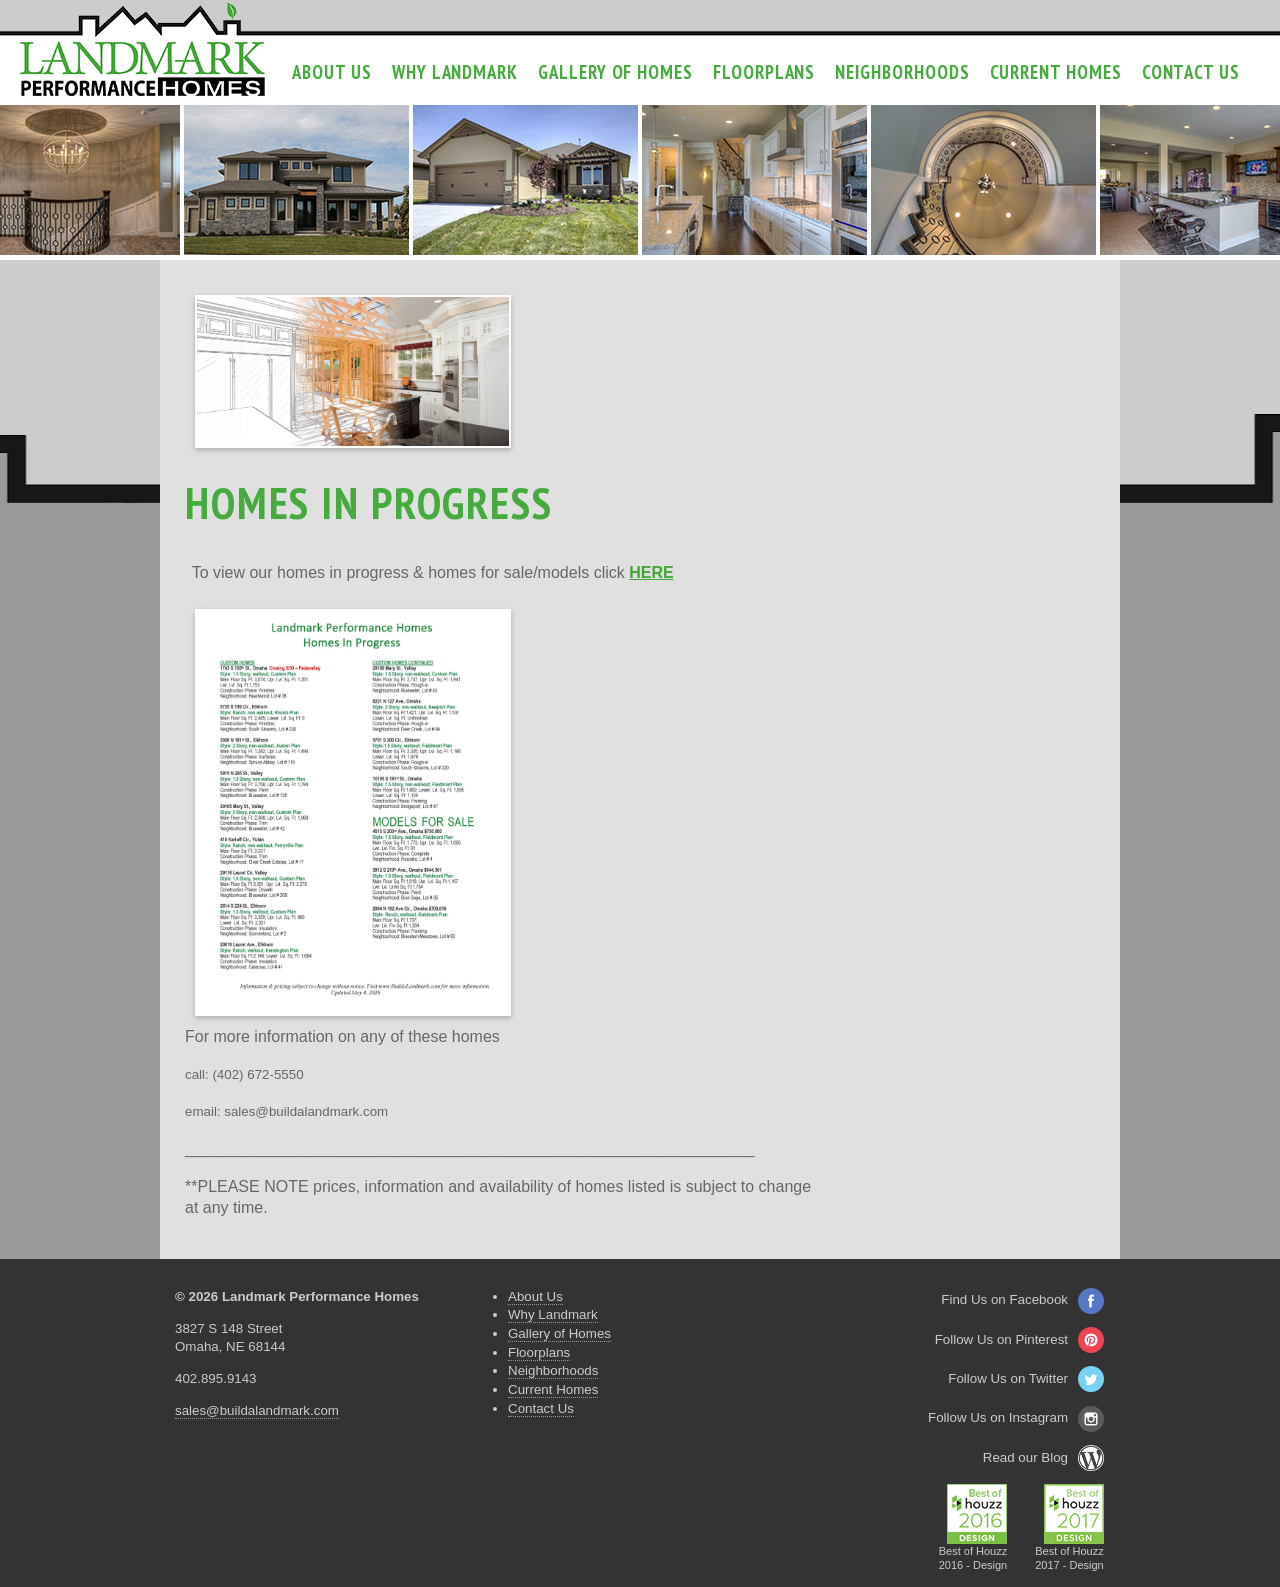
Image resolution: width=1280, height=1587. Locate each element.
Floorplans (764, 72)
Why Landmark (455, 72)
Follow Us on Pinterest (1019, 1339)
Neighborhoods (902, 72)
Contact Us (1191, 72)
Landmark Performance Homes (142, 50)
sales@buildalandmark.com (257, 1410)
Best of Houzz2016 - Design (973, 1552)
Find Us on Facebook (1022, 1299)
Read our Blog (1043, 1457)
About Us (331, 72)
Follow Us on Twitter (1026, 1378)
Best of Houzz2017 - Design (1069, 1552)
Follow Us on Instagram (1016, 1417)
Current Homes (1056, 72)
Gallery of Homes (615, 72)
